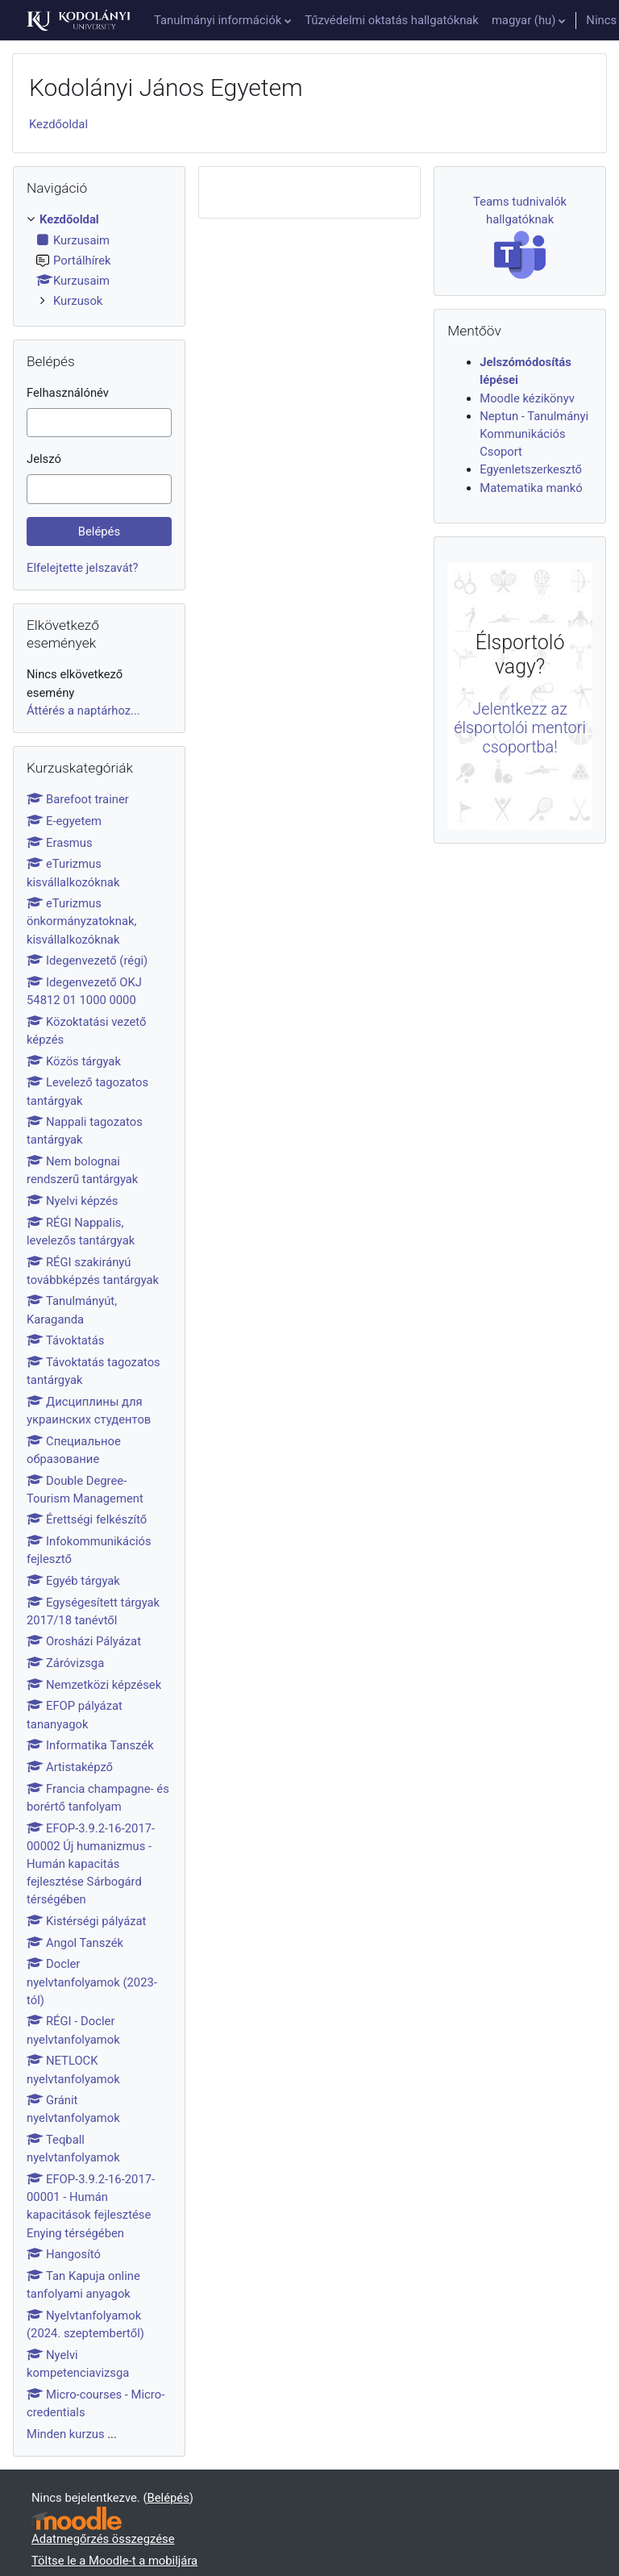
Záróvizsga (65, 1663)
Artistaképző (70, 1767)
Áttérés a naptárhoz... (83, 710)
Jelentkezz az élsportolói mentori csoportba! (520, 728)
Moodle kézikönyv (527, 398)
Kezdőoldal (58, 124)
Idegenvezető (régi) (87, 960)
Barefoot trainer (78, 799)
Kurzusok (77, 301)
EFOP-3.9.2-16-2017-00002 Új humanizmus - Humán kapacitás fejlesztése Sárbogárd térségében (91, 1864)
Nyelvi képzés (72, 1201)
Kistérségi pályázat (86, 1921)
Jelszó (44, 459)
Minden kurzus (66, 2434)
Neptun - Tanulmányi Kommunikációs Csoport (534, 434)
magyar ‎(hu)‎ (523, 20)
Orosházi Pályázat (84, 1641)
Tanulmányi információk (217, 20)
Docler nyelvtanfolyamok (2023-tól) (92, 1982)
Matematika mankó (531, 488)
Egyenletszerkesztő (531, 469)
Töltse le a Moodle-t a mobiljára (114, 2560)
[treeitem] (99, 260)
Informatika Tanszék (90, 1745)
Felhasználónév (68, 393)
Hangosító (64, 2254)
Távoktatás (65, 1340)
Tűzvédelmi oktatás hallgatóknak (392, 20)
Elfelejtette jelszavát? (83, 568)
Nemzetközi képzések (94, 1685)
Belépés (168, 2498)
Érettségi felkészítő (87, 1519)
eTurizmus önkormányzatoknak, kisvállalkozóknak (81, 921)
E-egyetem (64, 821)
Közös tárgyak (74, 1061)
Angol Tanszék (75, 1943)
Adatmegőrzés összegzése (103, 2539)
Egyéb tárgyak (73, 1581)
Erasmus (60, 843)
